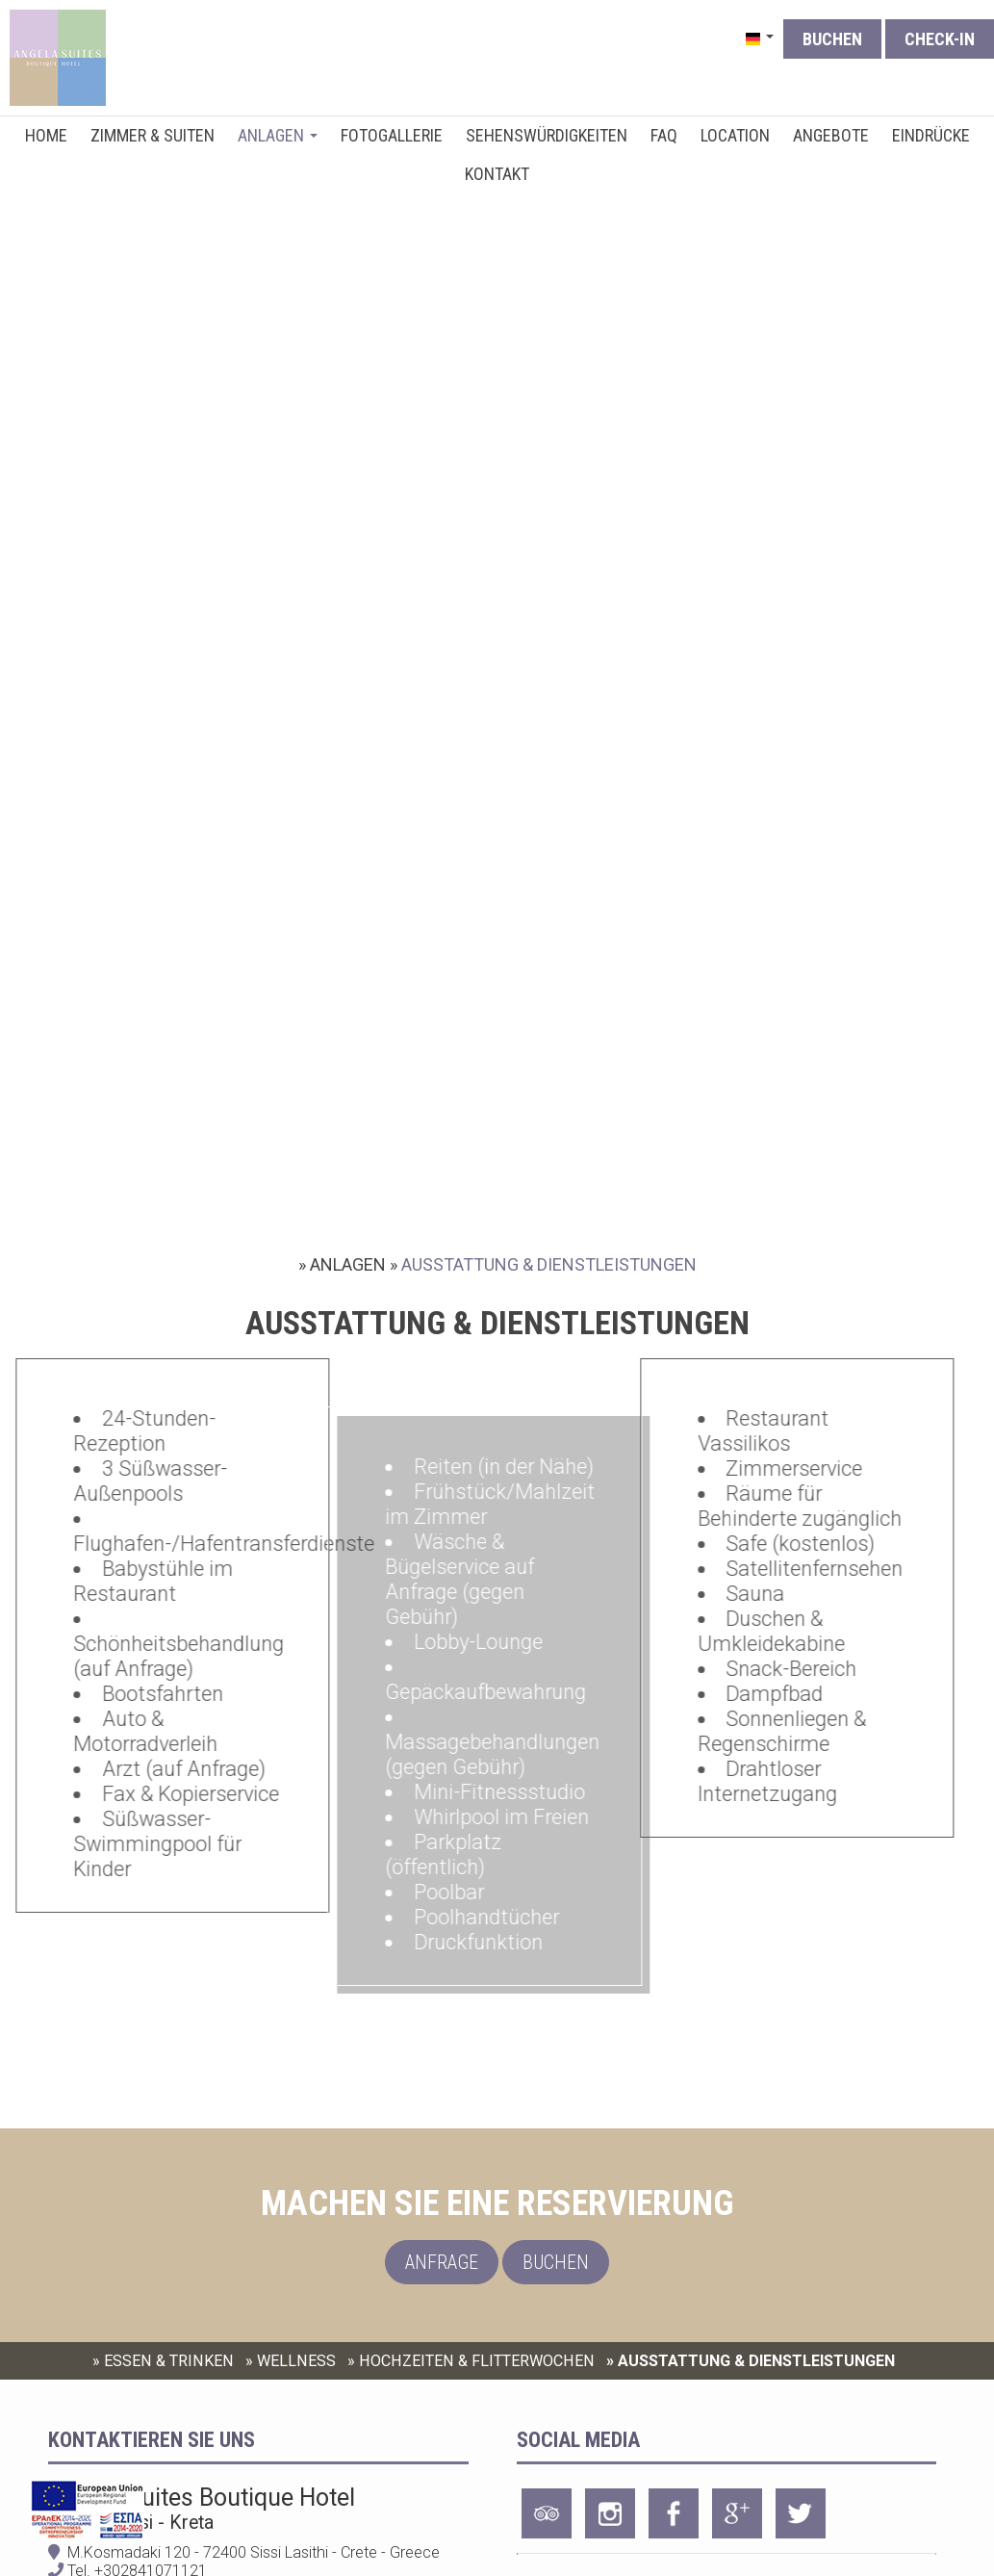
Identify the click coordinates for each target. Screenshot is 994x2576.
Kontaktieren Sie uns (151, 2440)
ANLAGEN (278, 135)
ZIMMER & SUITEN (152, 135)
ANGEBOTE (831, 135)
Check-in (940, 39)
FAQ (663, 135)
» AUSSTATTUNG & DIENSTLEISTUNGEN (750, 2361)
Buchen (832, 39)
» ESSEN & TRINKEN (163, 2361)
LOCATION (735, 135)
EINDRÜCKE (931, 135)
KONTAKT (497, 174)
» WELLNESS (290, 2361)
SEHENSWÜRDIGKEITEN (546, 135)
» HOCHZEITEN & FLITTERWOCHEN (471, 2361)
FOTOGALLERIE (392, 135)
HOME (46, 135)
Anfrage (441, 2262)
